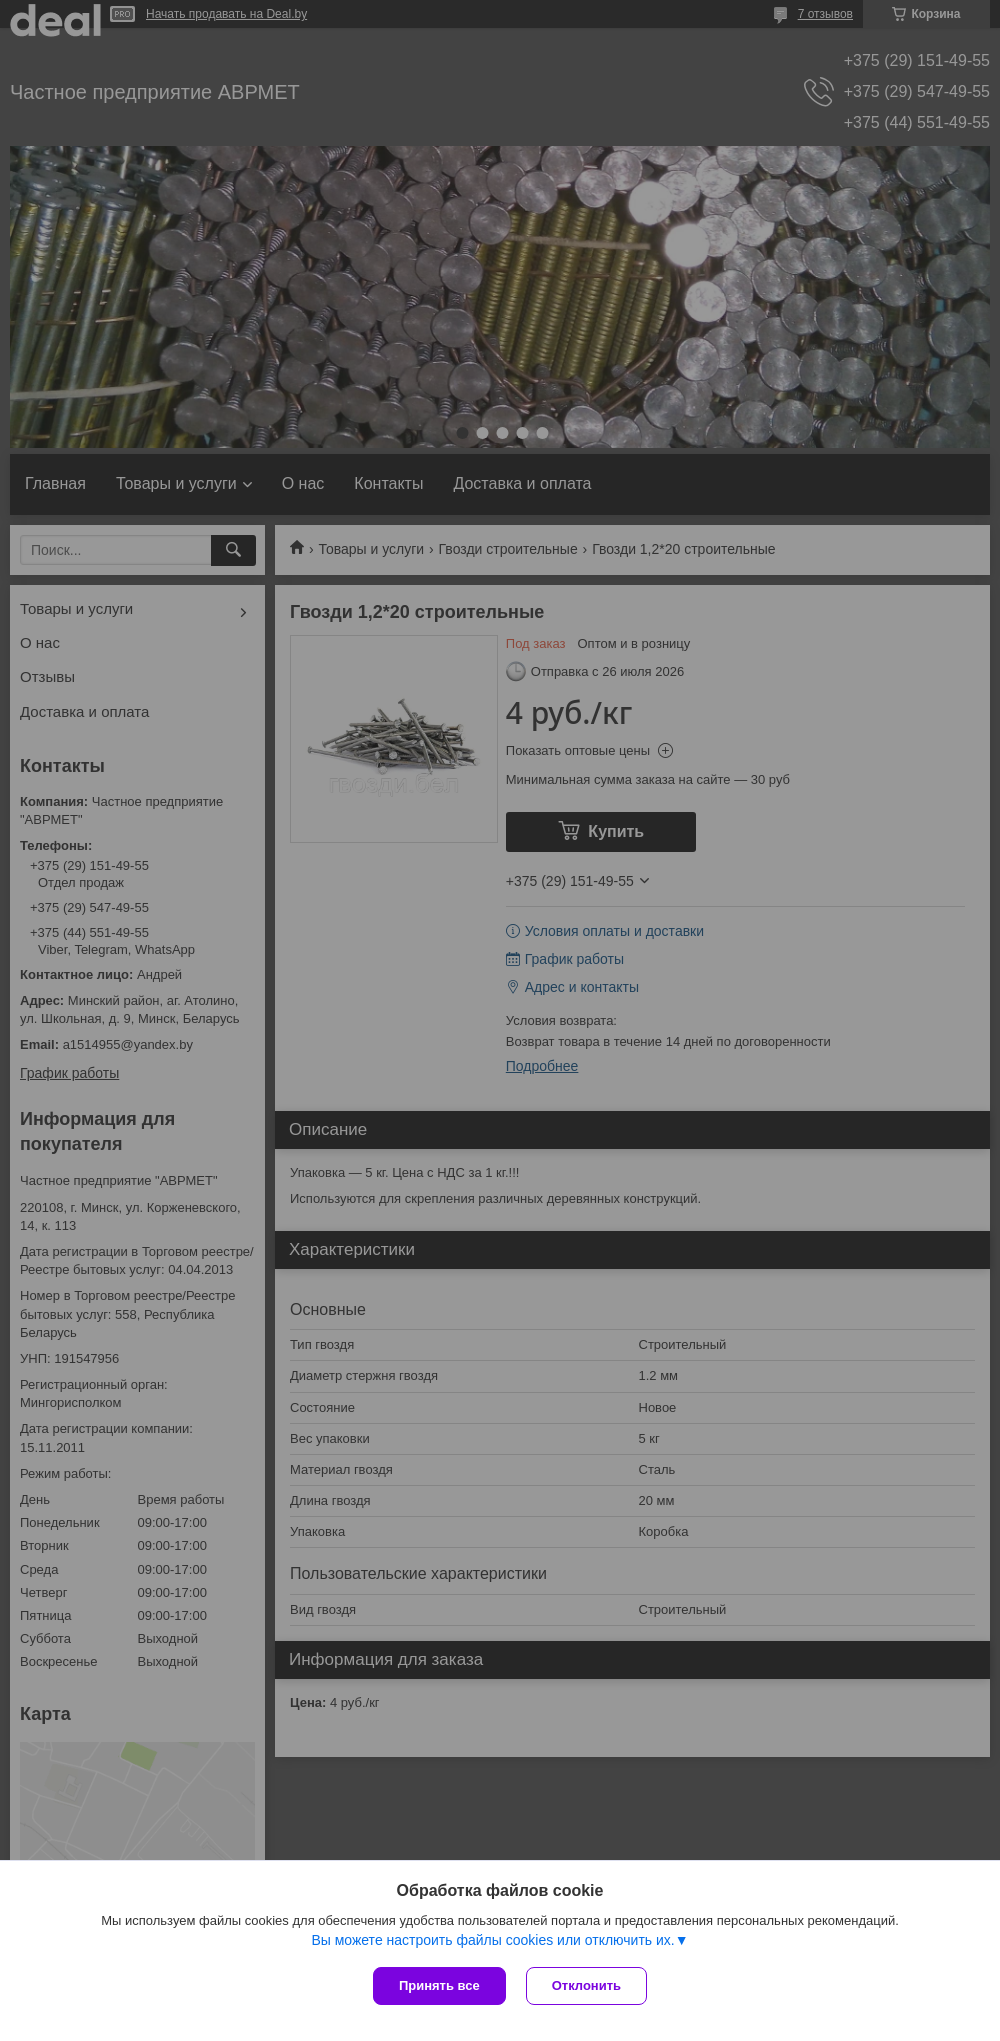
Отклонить (586, 1985)
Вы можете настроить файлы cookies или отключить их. (492, 1940)
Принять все (439, 1985)
